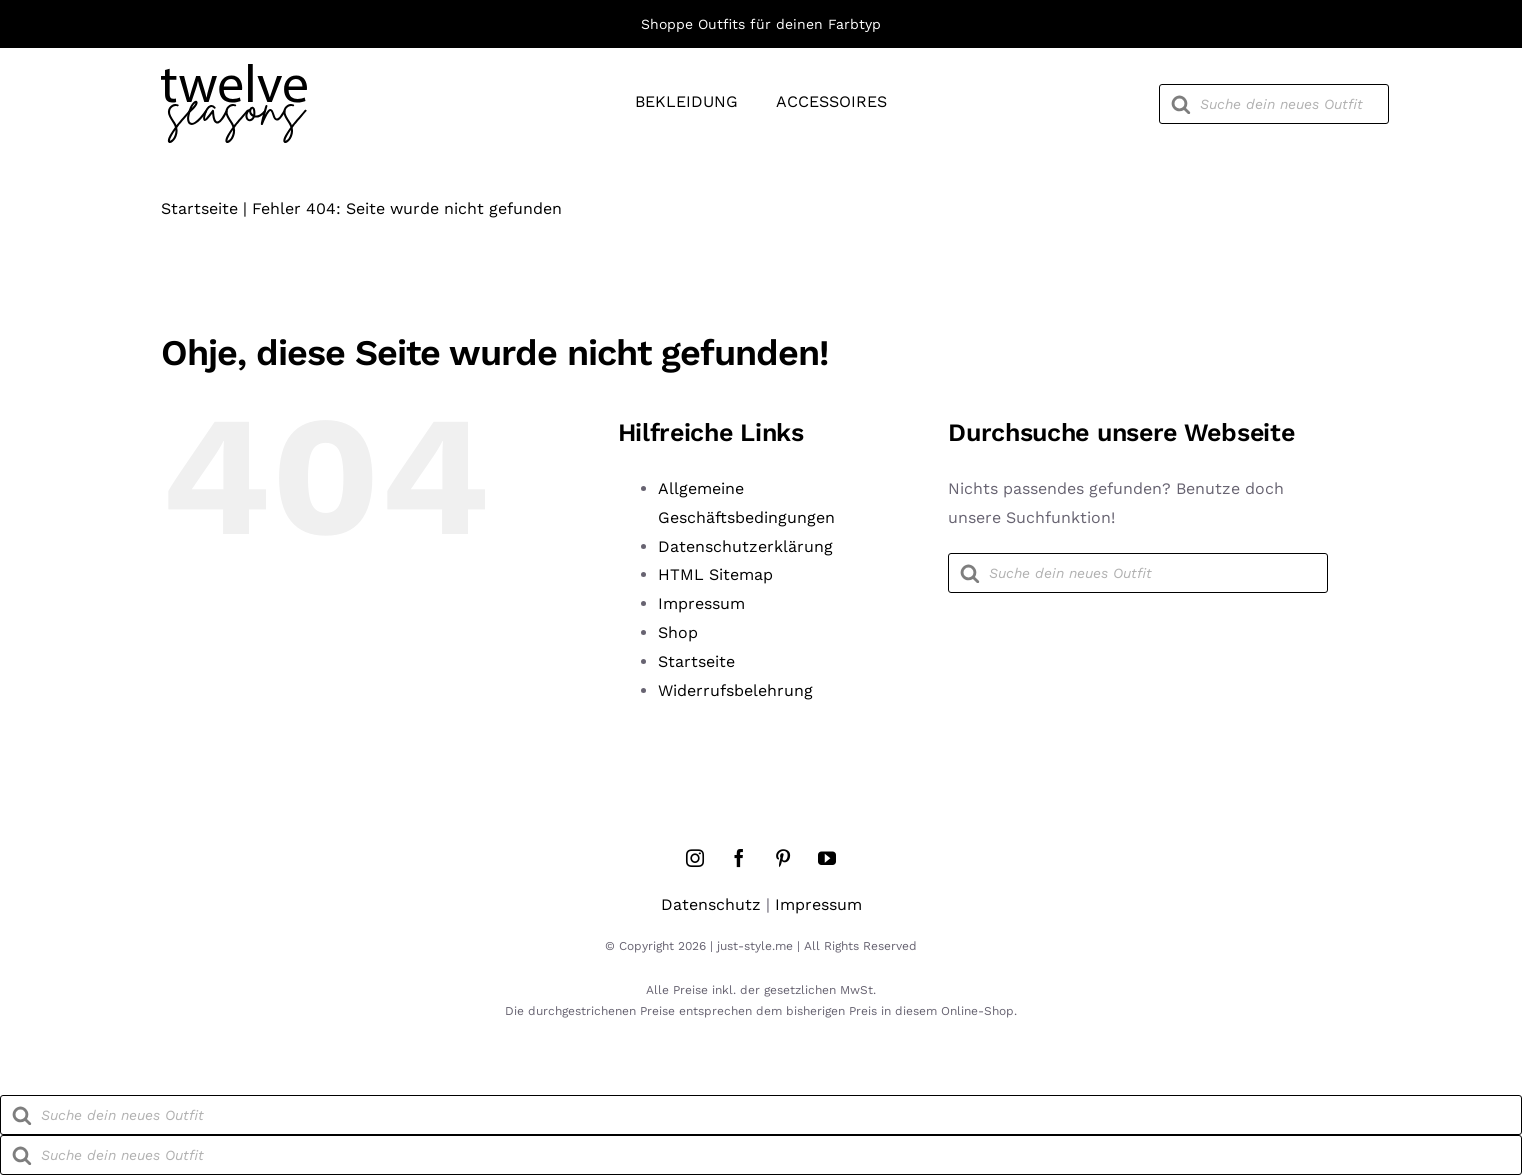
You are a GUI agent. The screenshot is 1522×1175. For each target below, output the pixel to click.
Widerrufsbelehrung (735, 690)
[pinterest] (783, 858)
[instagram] (695, 858)
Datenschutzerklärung (745, 546)
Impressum (701, 603)
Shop (678, 632)
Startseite (199, 208)
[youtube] (827, 858)
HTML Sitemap (715, 574)
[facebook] (739, 858)
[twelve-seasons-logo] (234, 71)
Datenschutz (711, 904)
